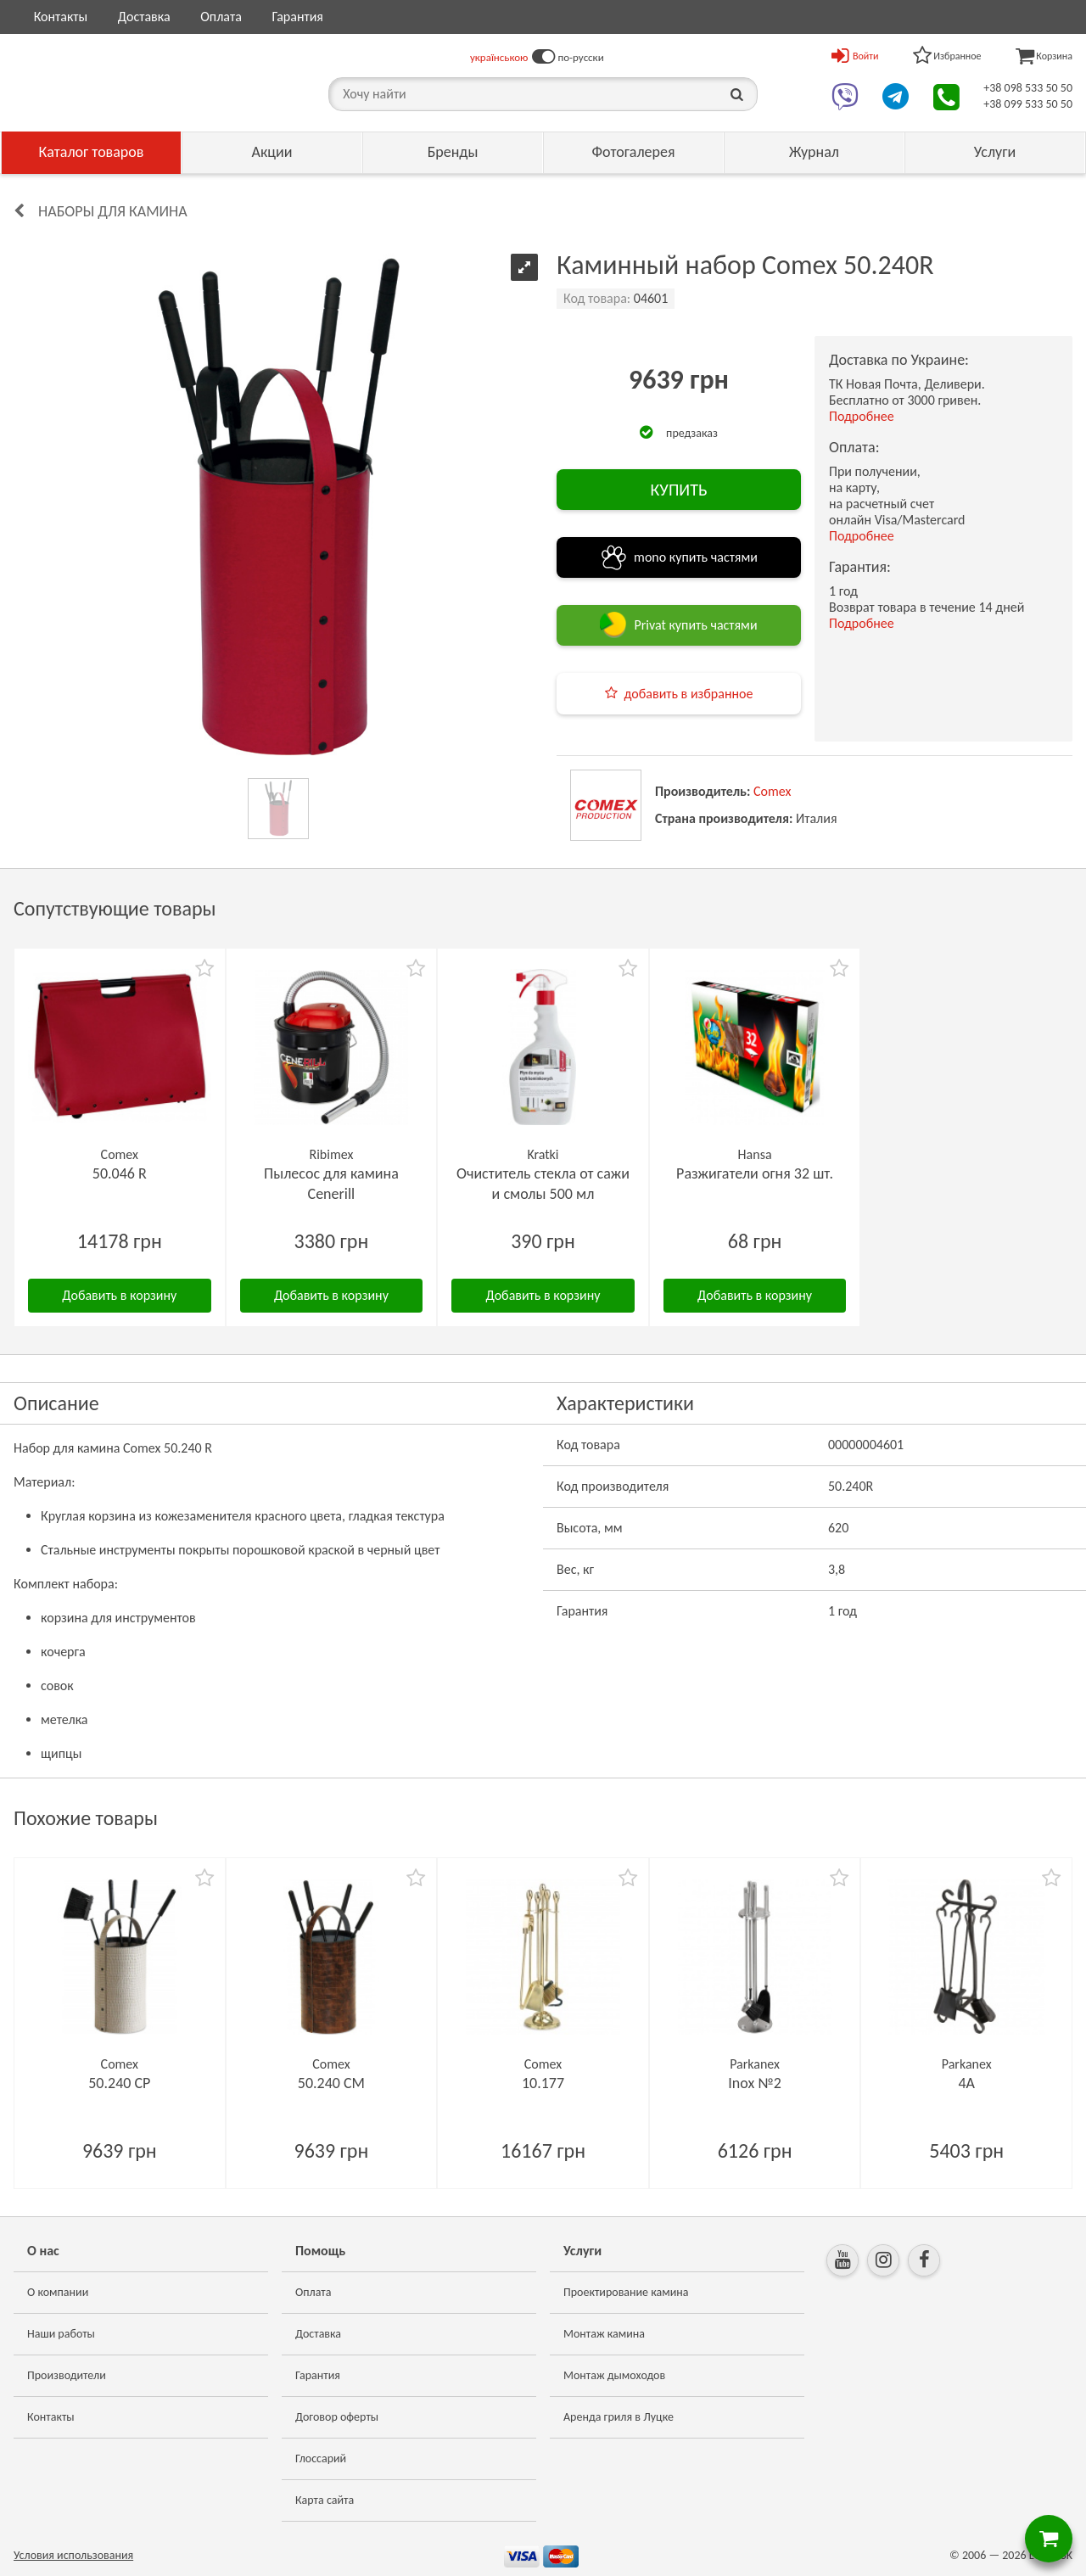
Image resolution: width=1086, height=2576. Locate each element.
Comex (772, 791)
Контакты (61, 16)
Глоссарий (320, 2458)
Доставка (144, 16)
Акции (272, 152)
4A (966, 2083)
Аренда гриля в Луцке (618, 2417)
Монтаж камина (604, 2334)
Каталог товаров (91, 152)
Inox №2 (754, 2083)
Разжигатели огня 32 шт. (754, 1173)
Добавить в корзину (119, 1295)
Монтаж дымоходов (614, 2375)
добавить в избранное (688, 694)
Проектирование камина (625, 2292)
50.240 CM (331, 2083)
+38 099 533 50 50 (1027, 104)
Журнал (814, 152)
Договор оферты (336, 2417)
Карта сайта (324, 2500)
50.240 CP (119, 2083)
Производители (66, 2375)
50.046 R (119, 1173)
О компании (57, 2292)
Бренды (453, 152)
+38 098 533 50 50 (1027, 88)
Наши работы (61, 2334)
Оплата (221, 16)
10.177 (543, 2083)
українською (499, 57)
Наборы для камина (113, 211)
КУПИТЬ (678, 489)
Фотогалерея (633, 152)
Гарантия (297, 16)
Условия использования (73, 2555)
